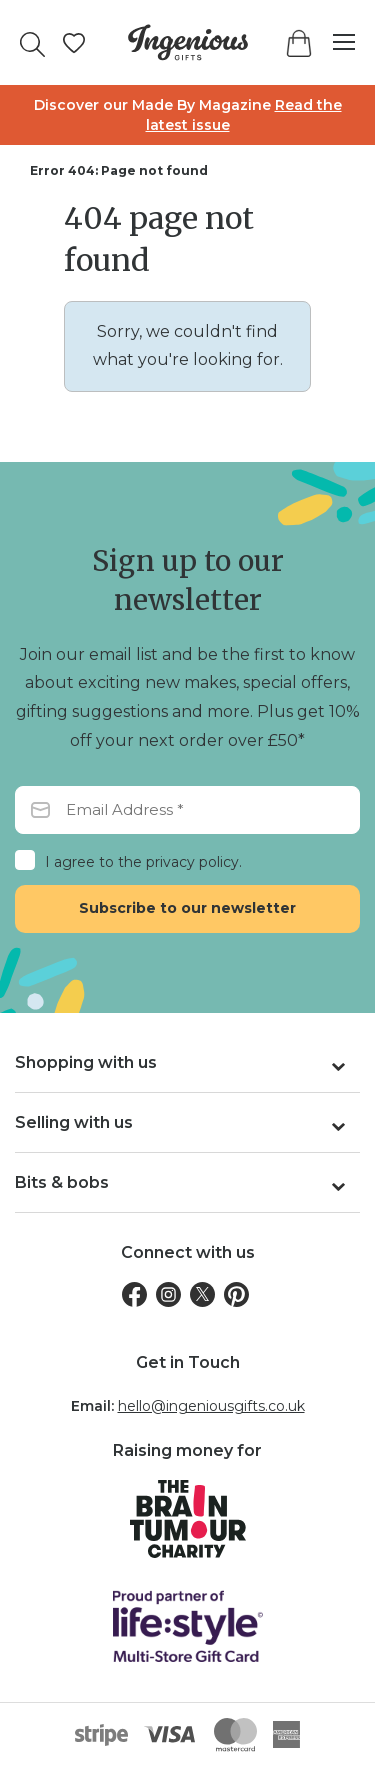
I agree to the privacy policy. (143, 862)
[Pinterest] (236, 1294)
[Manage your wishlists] (74, 43)
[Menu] (334, 42)
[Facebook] (134, 1294)
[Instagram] (168, 1294)
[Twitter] (202, 1294)
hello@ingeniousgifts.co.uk (211, 1406)
